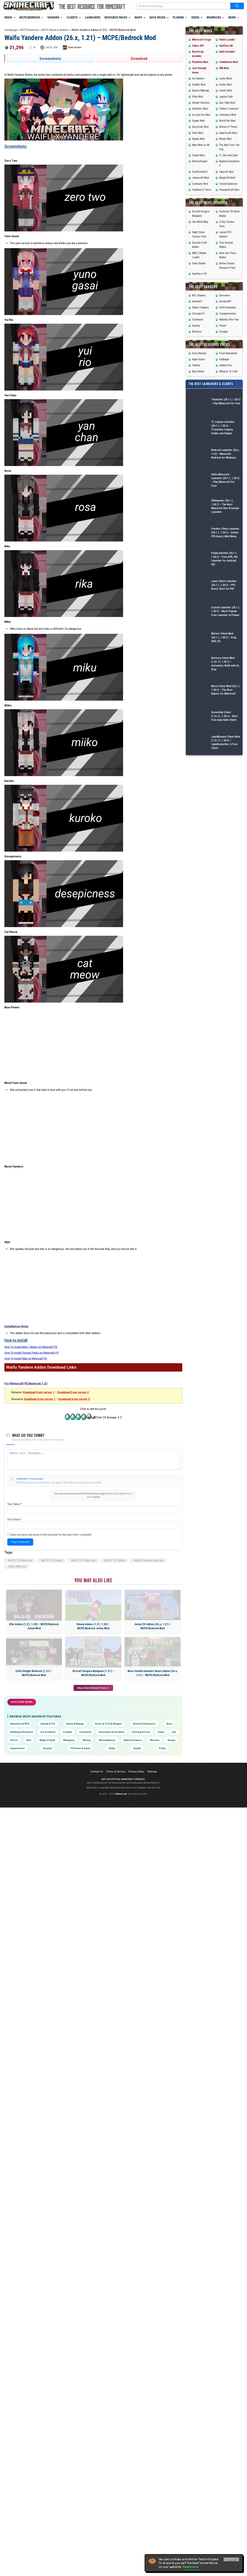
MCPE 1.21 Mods (114, 2287)
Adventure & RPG (19, 2450)
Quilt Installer (227, 51)
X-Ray (162, 2475)
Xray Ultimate (199, 353)
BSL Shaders (199, 295)
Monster (155, 2467)
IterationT (197, 301)
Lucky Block (225, 78)
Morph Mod (225, 138)
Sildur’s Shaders (200, 307)
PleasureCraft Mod (229, 189)
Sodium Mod (198, 84)
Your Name (14, 2230)
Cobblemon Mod (228, 62)
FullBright (224, 359)
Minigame (69, 2467)
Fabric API (198, 45)
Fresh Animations (228, 353)
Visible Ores (225, 365)
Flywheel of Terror (202, 189)
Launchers (93, 17)
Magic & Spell (47, 2467)
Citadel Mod (198, 155)
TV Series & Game (80, 2475)
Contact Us (96, 2498)
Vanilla (137, 2475)
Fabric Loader (227, 39)
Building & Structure (21, 2458)
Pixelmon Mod (200, 62)
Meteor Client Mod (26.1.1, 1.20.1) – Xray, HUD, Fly (223, 637)
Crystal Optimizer (228, 183)
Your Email (14, 2246)
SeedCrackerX (200, 171)
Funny (161, 2458)
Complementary (227, 313)
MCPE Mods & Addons (55, 30)
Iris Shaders (198, 78)
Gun (174, 2458)
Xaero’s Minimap (200, 90)
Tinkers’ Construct (229, 108)
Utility (111, 2475)
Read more (191, 2567)
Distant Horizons (201, 102)
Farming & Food (141, 2458)
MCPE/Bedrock (29, 17)
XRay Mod (197, 96)
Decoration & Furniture (111, 2458)
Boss (169, 2450)
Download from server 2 (73, 2119)
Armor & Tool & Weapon (108, 2450)
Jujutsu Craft (226, 96)
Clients (72, 17)
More (232, 17)
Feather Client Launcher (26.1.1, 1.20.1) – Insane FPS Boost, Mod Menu (225, 532)
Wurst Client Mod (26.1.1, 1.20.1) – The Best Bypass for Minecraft (225, 690)
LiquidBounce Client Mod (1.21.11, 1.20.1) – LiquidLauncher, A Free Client (225, 742)
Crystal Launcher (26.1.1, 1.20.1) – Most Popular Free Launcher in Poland (225, 611)
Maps (138, 17)
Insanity (196, 325)
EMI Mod (224, 68)
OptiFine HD (226, 45)
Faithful (196, 365)
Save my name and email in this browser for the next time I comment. (51, 2261)
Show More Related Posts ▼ (93, 2414)
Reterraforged (199, 161)
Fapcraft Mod (226, 171)
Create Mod (225, 90)
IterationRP (225, 301)
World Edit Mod (227, 120)
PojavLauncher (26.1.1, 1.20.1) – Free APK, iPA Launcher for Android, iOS (224, 558)
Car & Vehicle (47, 2458)
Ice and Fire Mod (201, 114)
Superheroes (17, 2475)
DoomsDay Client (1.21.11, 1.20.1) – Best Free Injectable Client (224, 716)
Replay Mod (198, 138)
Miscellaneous (107, 2467)
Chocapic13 (198, 313)
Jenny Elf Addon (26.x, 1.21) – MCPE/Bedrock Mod (152, 2353)
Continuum (197, 319)
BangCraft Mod (227, 177)
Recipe (171, 2467)
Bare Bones (198, 371)
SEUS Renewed (227, 307)
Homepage (10, 30)
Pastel (222, 325)
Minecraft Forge (201, 39)
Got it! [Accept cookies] (231, 2560)
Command (85, 2458)
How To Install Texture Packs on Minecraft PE (31, 2079)
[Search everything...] (183, 6)
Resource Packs (116, 17)
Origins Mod (198, 120)
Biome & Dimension (144, 2450)
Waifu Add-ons (17, 2293)
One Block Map (200, 221)
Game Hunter (75, 47)
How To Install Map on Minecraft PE (25, 2085)
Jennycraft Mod (200, 177)
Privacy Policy (112, 2220)
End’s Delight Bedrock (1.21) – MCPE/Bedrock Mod (34, 2399)
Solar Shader (199, 263)
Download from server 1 (38, 2119)
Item (28, 2467)
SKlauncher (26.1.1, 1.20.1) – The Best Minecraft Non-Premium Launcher (225, 506)
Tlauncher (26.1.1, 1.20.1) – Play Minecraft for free (225, 401)
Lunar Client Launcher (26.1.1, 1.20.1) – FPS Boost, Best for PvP (224, 584)
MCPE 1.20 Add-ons (20, 2287)
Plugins (178, 17)
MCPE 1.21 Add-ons (83, 2287)
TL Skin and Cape (228, 155)
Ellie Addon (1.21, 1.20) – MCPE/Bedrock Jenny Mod (34, 2353)
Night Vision (198, 359)
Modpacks (214, 17)
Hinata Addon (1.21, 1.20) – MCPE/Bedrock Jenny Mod (93, 2353)
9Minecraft (121, 2520)
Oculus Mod (225, 84)
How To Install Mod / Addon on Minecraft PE (30, 2073)
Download (139, 58)
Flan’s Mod (197, 133)
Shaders (53, 17)
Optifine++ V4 (199, 273)
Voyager (223, 331)
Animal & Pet (48, 2450)
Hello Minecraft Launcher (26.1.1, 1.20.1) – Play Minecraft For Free (225, 480)
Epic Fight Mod (227, 102)
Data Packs (157, 17)
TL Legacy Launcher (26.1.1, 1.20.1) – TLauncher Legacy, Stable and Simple (223, 427)
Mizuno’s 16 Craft (228, 371)
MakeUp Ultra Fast (229, 319)
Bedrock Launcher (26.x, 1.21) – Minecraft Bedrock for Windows (225, 453)
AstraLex (197, 331)
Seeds (195, 17)
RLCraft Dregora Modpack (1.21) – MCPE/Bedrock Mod (93, 2399)
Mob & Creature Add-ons (148, 2287)
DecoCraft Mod (200, 126)
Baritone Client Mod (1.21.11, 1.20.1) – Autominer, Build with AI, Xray (225, 663)
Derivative (224, 295)
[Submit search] (237, 6)
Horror (14, 2467)
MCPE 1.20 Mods (51, 2287)
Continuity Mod (200, 183)
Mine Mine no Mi (200, 145)
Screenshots (50, 58)
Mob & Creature (133, 2467)
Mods (8, 17)
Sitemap (151, 2498)
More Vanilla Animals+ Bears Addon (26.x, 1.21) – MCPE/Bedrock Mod (153, 2399)
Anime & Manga (75, 2450)
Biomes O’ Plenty (228, 126)
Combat (67, 2458)
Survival (47, 2475)
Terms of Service (115, 2498)
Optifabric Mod (200, 108)
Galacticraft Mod (228, 133)
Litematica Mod (227, 114)
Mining (87, 2467)
